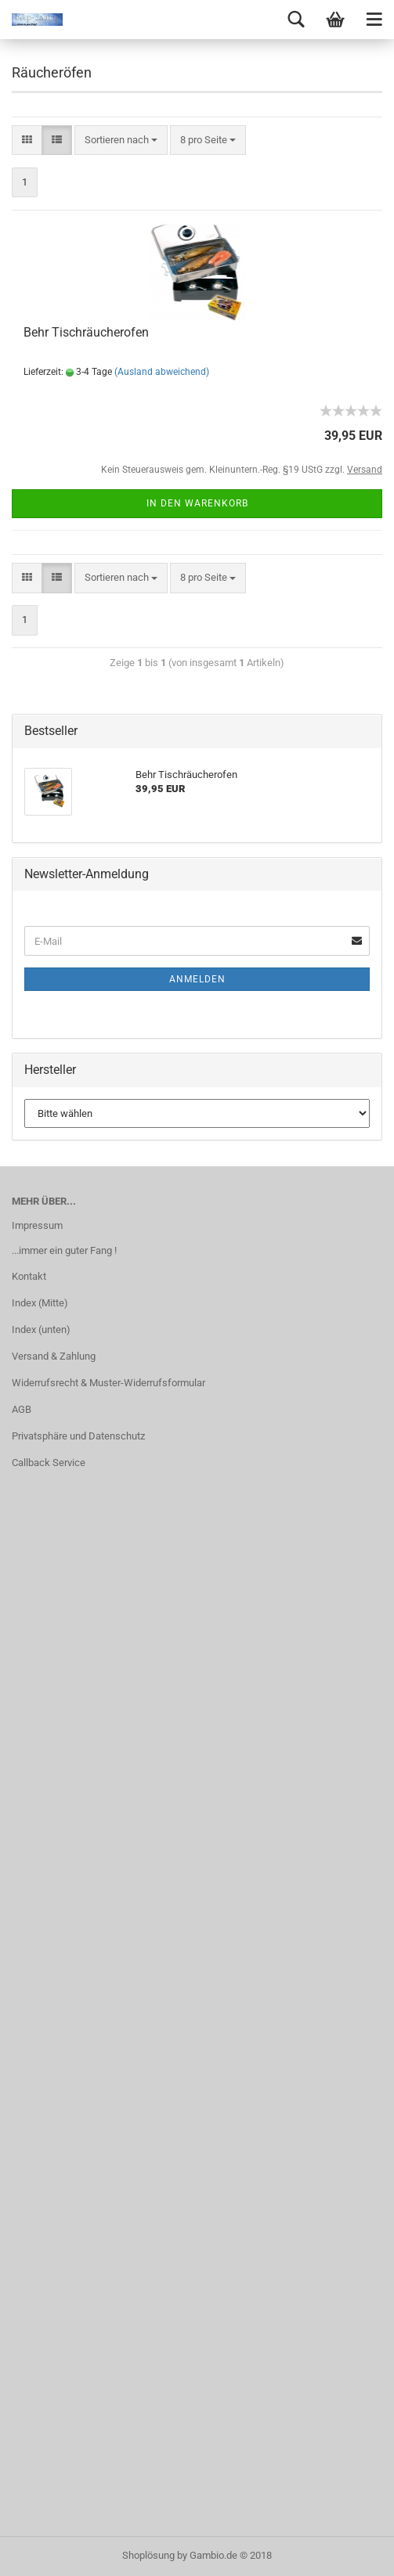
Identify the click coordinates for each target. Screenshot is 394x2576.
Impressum (37, 1225)
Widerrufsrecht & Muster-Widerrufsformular (108, 1383)
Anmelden (197, 979)
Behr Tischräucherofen (86, 332)
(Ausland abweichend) (161, 371)
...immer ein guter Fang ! (64, 1250)
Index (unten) (41, 1329)
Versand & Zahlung (54, 1356)
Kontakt (29, 1276)
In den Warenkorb (197, 503)
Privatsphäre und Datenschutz (78, 1436)
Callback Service (48, 1462)
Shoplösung (148, 2555)
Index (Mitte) (40, 1303)
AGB (21, 1409)
